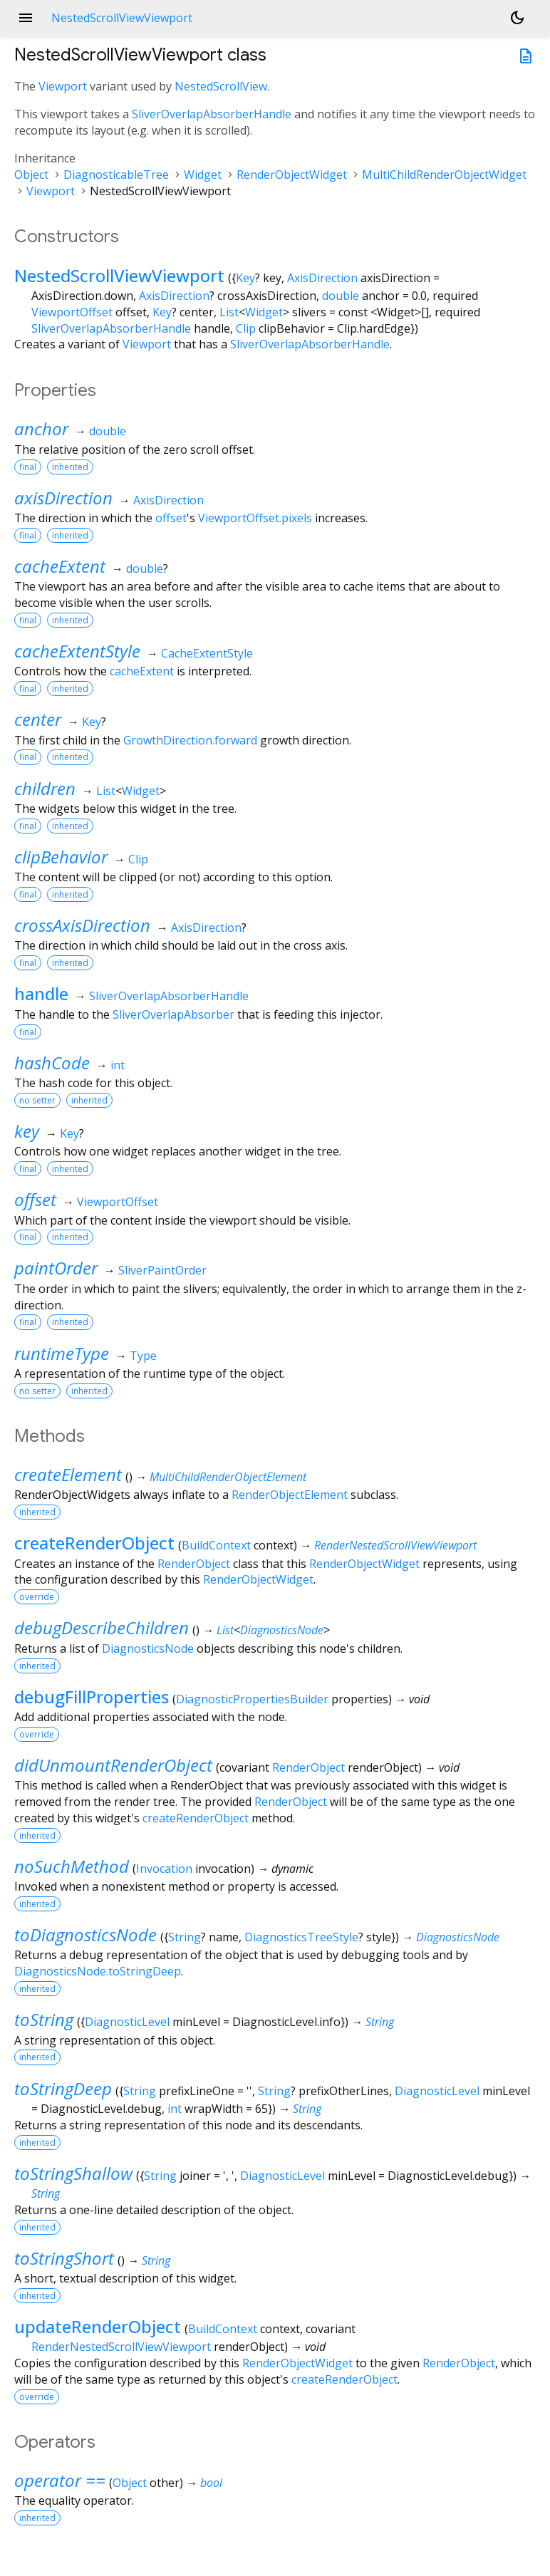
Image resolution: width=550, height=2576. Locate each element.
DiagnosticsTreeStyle (301, 1937)
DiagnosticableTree (116, 174)
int (117, 1065)
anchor (41, 428)
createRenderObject (94, 1542)
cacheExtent (59, 566)
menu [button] (25, 17)
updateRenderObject (97, 2326)
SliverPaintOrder (162, 1270)
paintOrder (56, 1267)
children (45, 788)
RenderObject (193, 1564)
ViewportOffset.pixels (255, 518)
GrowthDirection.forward (190, 740)
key (26, 1131)
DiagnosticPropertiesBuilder (252, 1699)
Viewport (62, 86)
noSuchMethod (71, 1866)
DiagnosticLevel (127, 2022)
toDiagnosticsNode (85, 1934)
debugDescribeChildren (101, 1627)
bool (211, 2483)
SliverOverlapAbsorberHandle (211, 114)
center (37, 719)
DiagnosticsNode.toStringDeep (97, 1971)
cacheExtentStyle (77, 651)
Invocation (164, 1868)
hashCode (52, 1062)
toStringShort (64, 2258)
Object (31, 174)
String (184, 1937)
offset (171, 518)
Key (245, 278)
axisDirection (63, 497)
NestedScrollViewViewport (119, 275)
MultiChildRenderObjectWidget (444, 174)
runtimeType (61, 1353)
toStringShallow (73, 2173)
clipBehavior (61, 856)
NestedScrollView (221, 86)
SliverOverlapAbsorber (173, 1014)
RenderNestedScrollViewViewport (395, 1545)
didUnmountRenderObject (113, 1765)
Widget (203, 174)
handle (41, 993)
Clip (246, 328)
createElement (68, 1474)
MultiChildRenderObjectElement (228, 1477)
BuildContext (216, 1545)
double (340, 295)
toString (43, 2019)
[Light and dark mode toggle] (517, 17)
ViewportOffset (72, 312)
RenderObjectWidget (292, 174)
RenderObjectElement (290, 1494)
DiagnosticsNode (281, 1630)
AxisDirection (322, 278)
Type (143, 1356)
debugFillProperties (91, 1696)
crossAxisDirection (82, 925)
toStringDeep (63, 2088)
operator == (59, 2480)
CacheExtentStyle (207, 653)
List (229, 312)
